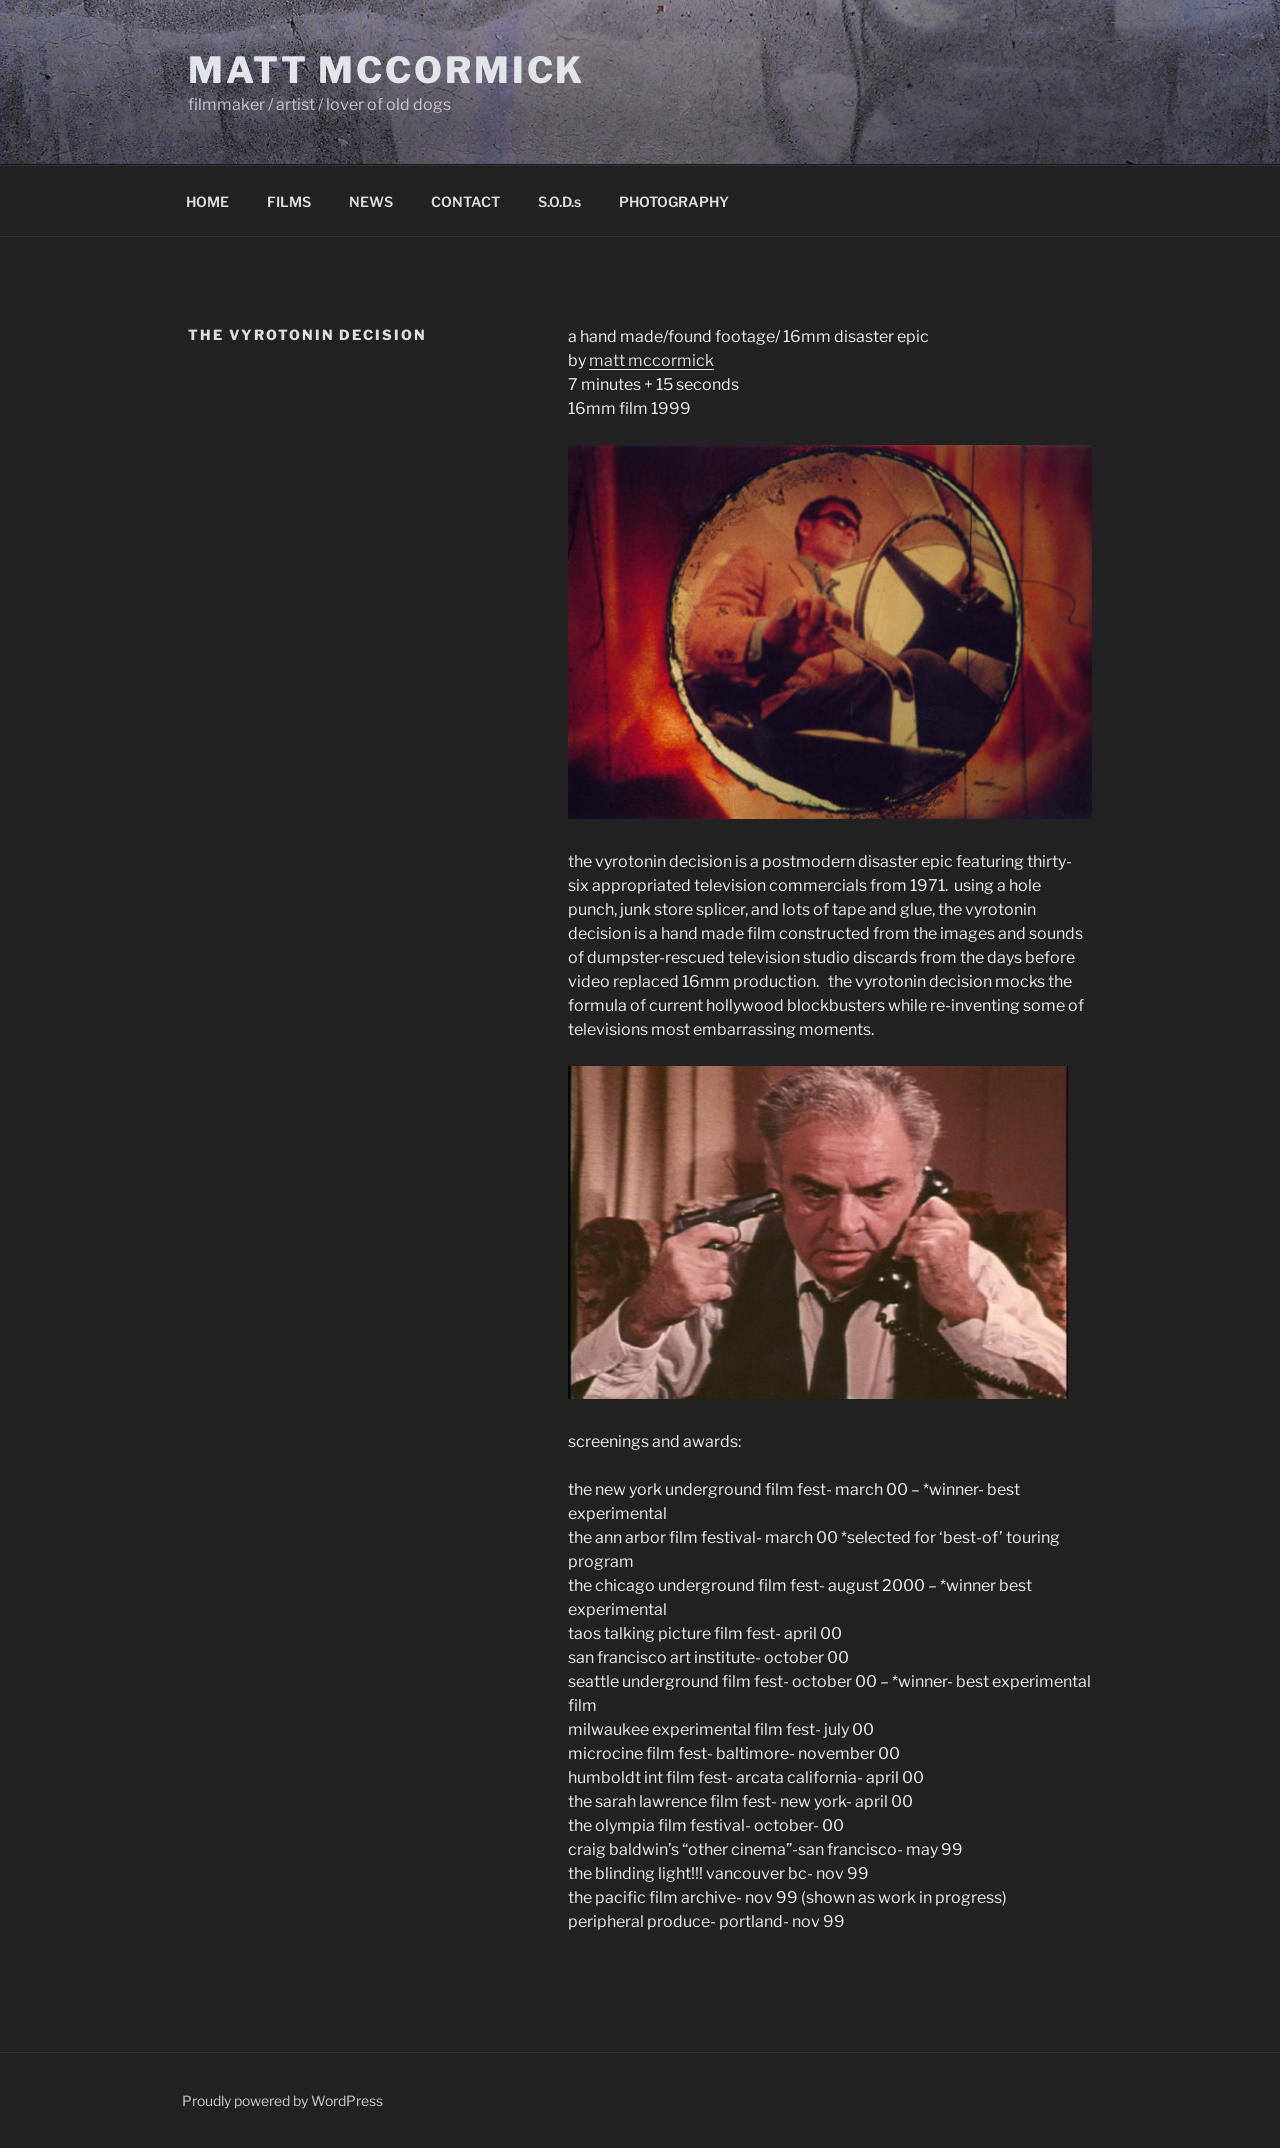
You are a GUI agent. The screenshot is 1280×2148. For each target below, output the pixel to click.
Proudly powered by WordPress (282, 2100)
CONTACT (465, 201)
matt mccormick (651, 360)
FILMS (289, 201)
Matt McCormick (386, 70)
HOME (207, 201)
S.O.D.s (559, 201)
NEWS (371, 201)
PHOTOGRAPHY (674, 201)
